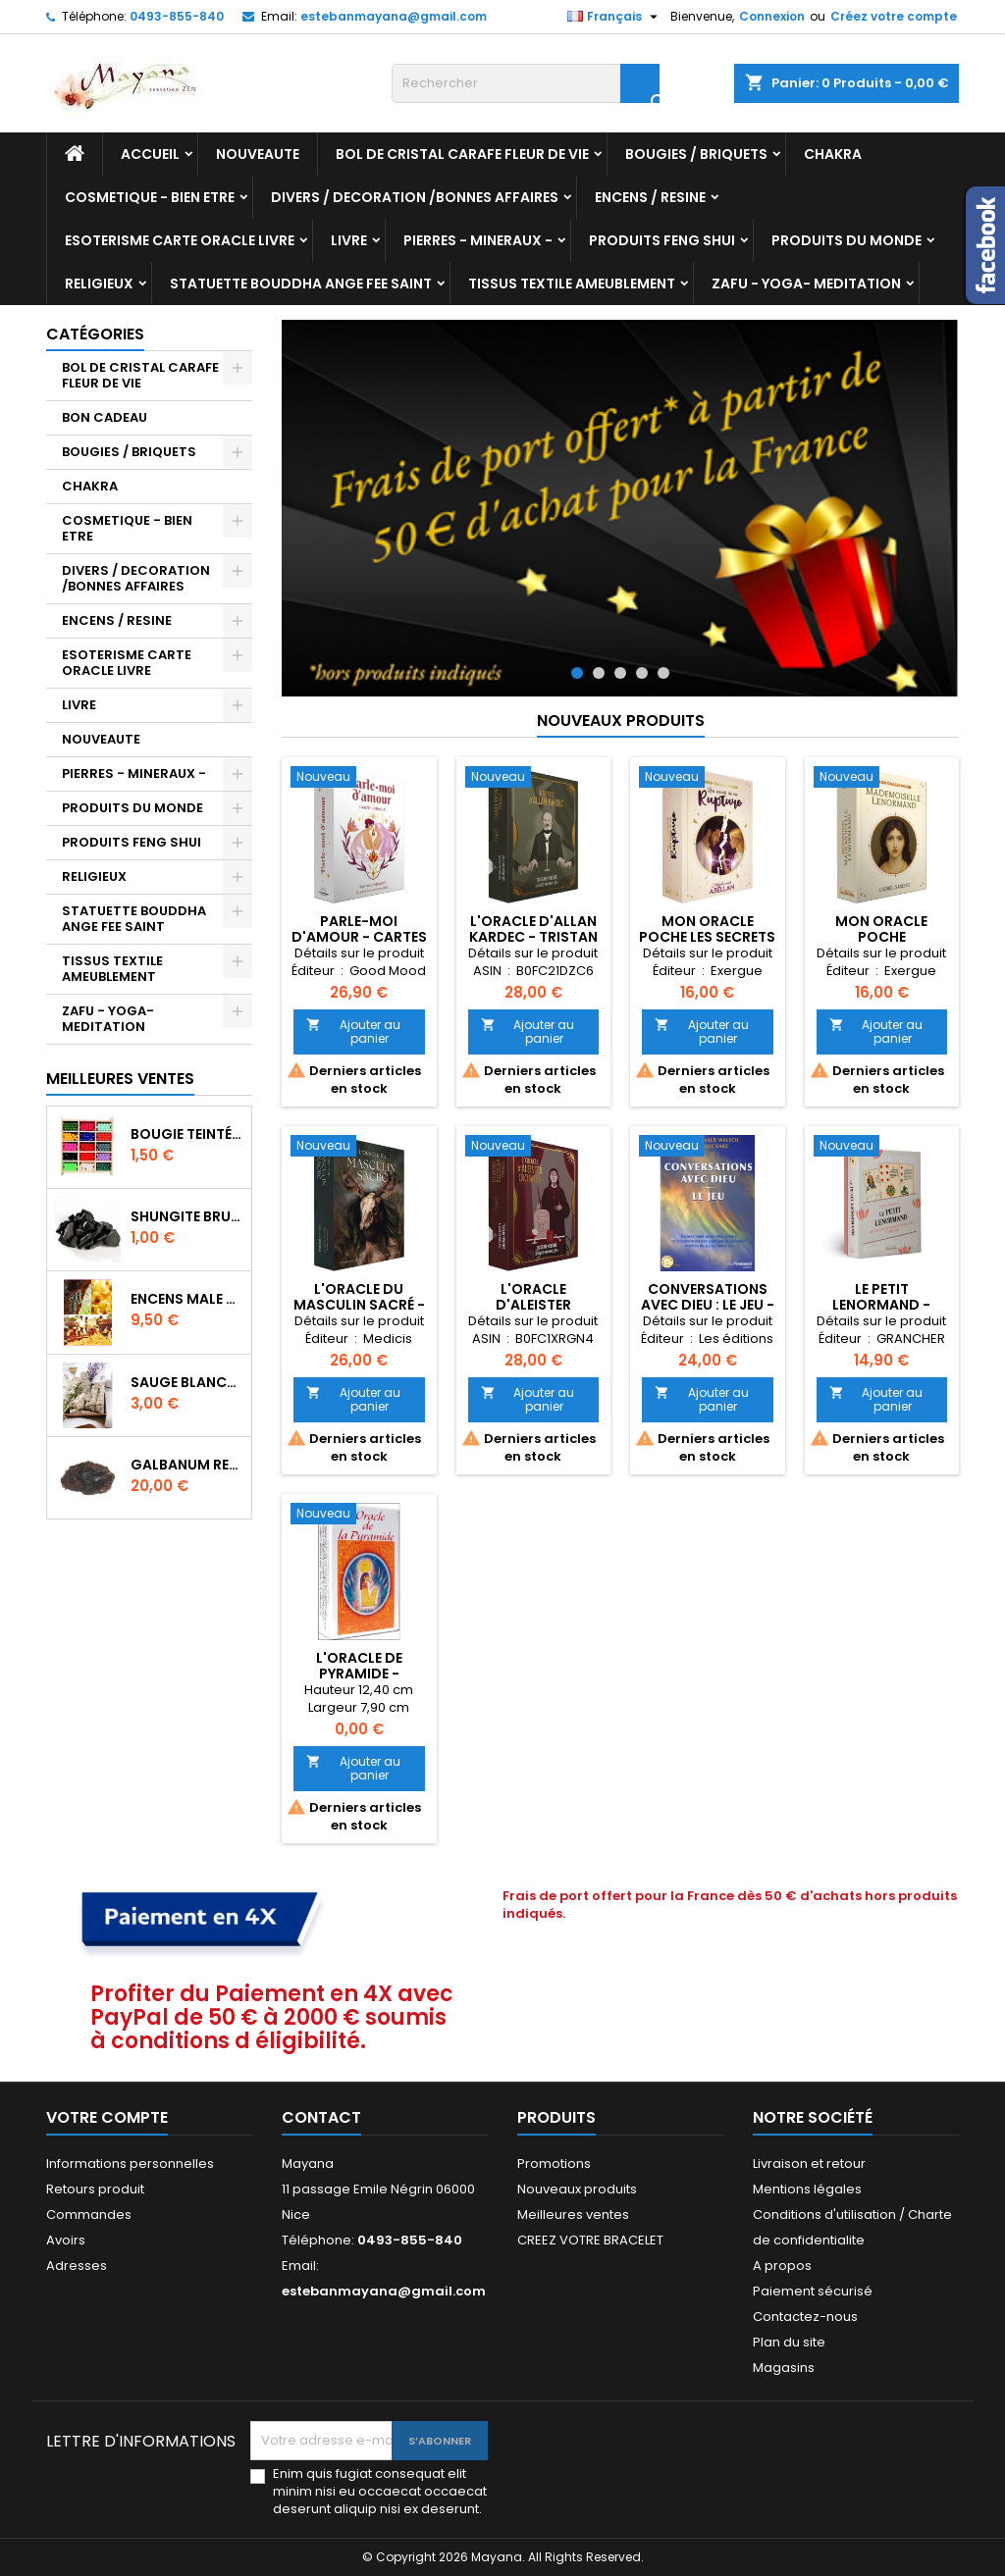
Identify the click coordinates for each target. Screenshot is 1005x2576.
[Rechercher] (526, 83)
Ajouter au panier (353, 1031)
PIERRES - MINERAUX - (478, 240)
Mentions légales (807, 2189)
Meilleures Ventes (120, 1078)
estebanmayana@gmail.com (393, 16)
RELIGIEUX (99, 283)
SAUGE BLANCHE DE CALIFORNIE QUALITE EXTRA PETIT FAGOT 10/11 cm (187, 1382)
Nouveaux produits (621, 720)
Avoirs (65, 2240)
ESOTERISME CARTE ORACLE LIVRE (179, 240)
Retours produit (95, 2189)
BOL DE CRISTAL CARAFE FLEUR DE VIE (462, 154)
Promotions (554, 2163)
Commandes (89, 2214)
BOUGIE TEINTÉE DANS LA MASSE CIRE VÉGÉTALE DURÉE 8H (187, 1134)
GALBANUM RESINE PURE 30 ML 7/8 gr (187, 1464)
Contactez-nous (805, 2316)
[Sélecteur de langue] (614, 16)
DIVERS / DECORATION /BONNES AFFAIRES (414, 197)
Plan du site (789, 2342)
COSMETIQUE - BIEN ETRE (150, 197)
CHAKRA (833, 154)
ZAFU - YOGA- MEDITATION (806, 283)
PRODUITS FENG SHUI (662, 240)
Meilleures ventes (573, 2214)
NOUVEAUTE (257, 154)
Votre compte (107, 2117)
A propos (782, 2265)
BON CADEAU (104, 417)
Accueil (150, 154)
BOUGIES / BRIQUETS (696, 154)
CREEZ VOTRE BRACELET (590, 2240)
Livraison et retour (809, 2163)
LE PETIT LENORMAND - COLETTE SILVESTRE (881, 1304)
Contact (321, 2117)
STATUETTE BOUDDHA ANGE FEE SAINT (301, 283)
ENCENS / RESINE (650, 197)
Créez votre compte (893, 16)
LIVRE (349, 240)
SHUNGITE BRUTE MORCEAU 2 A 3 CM (187, 1216)
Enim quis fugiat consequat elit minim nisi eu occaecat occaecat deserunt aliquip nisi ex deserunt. (380, 2491)
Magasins (784, 2367)
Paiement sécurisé (813, 2291)
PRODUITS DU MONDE (846, 240)
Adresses (76, 2265)
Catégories (95, 334)
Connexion (772, 16)
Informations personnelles (130, 2163)
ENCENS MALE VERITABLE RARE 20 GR (187, 1299)
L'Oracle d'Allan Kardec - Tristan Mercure (533, 936)
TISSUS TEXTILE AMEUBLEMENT (571, 283)
